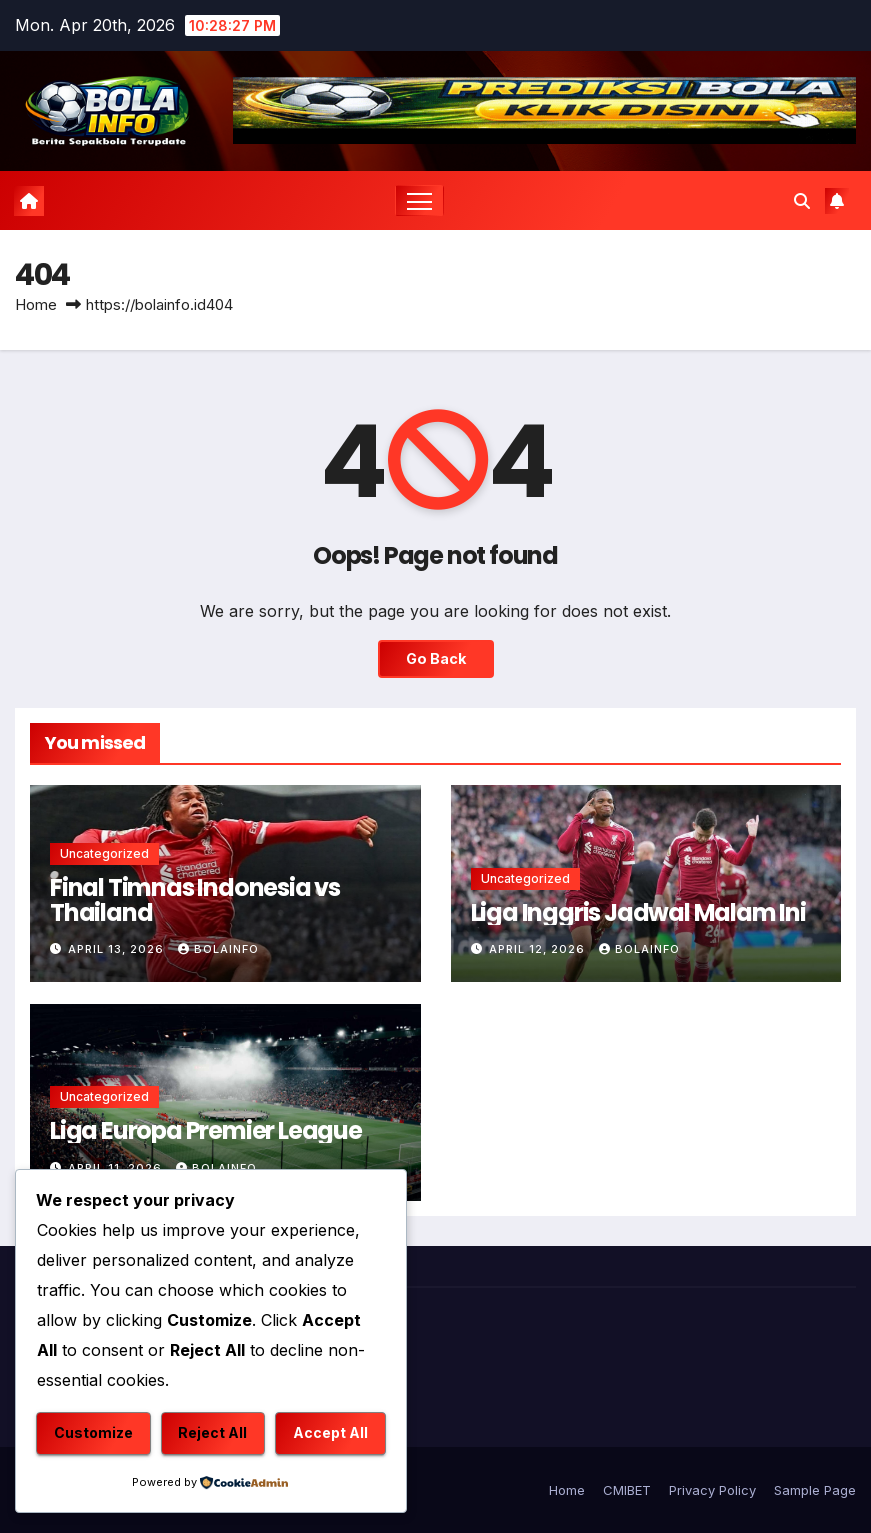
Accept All (330, 1432)
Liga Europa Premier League (206, 1130)
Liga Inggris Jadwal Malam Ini (638, 912)
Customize (93, 1432)
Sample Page (815, 1490)
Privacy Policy (712, 1490)
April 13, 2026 (118, 949)
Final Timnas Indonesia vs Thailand (195, 900)
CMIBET (627, 1490)
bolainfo (218, 949)
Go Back (436, 658)
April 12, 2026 (539, 949)
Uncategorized (104, 853)
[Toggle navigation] (419, 200)
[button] (802, 201)
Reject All (212, 1432)
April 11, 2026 (117, 1168)
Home (36, 304)
